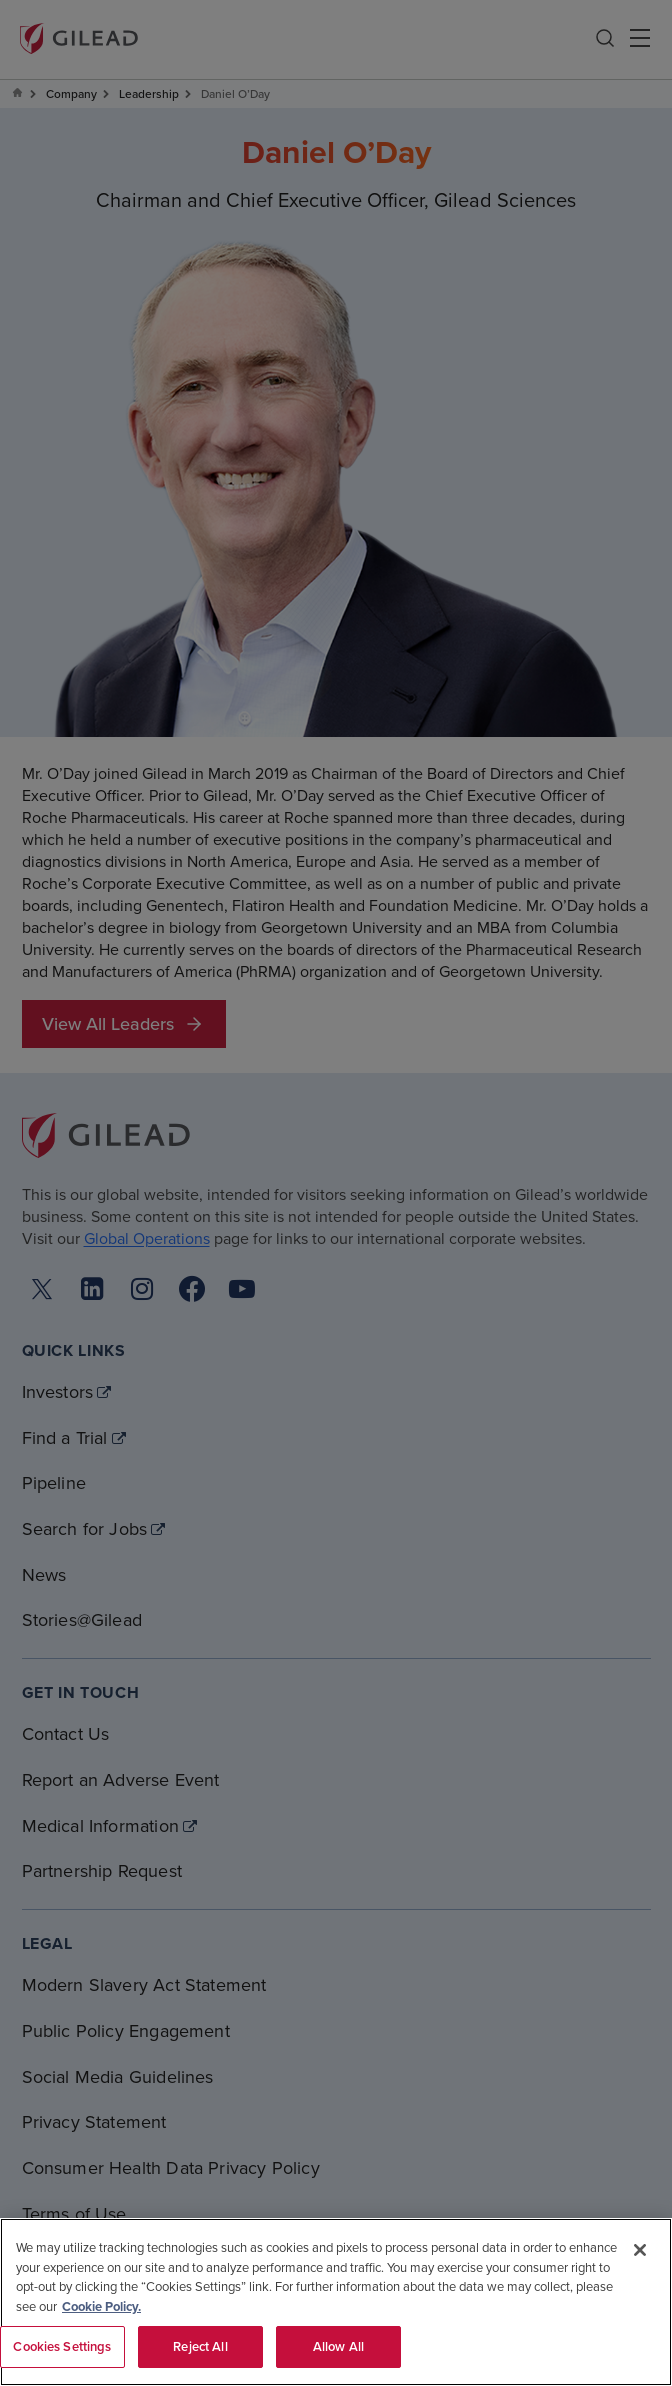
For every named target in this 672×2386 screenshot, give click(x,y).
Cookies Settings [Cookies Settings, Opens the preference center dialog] (62, 2346)
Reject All (200, 2346)
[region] (336, 2302)
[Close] (640, 2250)
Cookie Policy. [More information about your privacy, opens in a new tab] (101, 2306)
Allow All (338, 2346)
